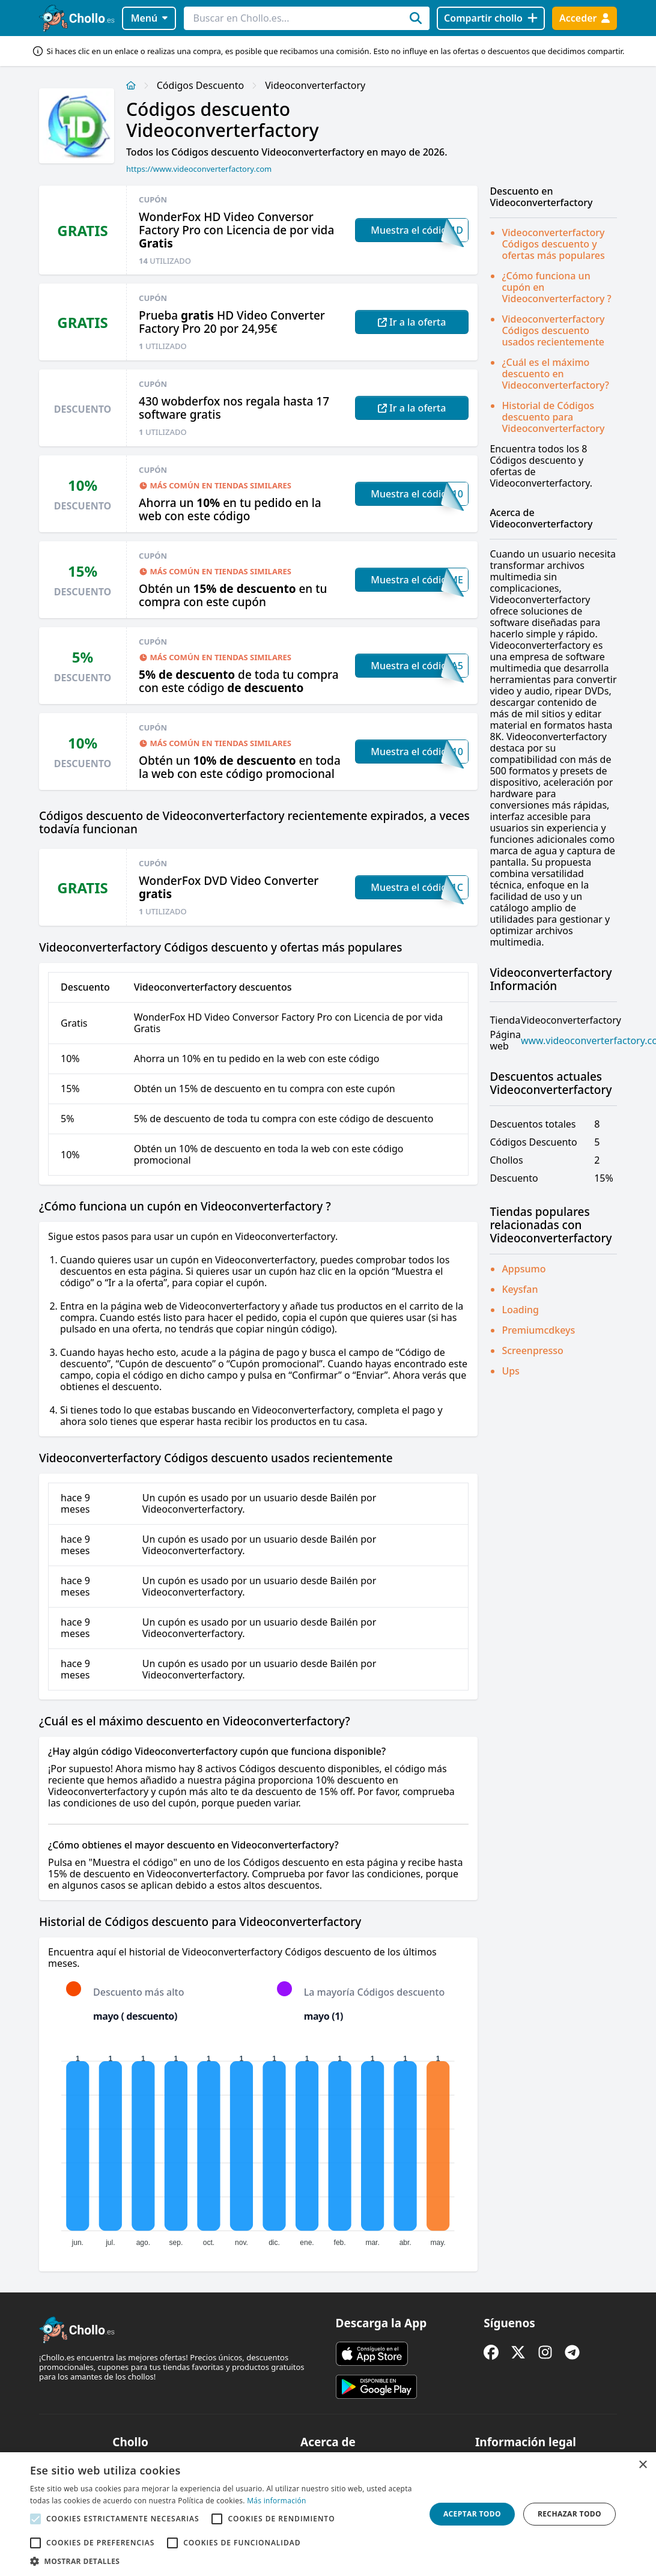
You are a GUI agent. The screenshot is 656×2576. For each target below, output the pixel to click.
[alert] (328, 2514)
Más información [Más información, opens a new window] (276, 2501)
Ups (511, 1371)
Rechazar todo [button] (569, 2514)
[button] (221, 2561)
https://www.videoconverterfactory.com (199, 169)
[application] (258, 2148)
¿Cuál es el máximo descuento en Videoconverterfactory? (555, 374)
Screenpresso (532, 1350)
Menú (149, 18)
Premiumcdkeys (538, 1330)
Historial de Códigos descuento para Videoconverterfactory (553, 417)
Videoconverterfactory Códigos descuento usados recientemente (553, 330)
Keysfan (520, 1289)
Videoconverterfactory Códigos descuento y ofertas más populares (553, 244)
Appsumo (523, 1268)
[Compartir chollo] (490, 18)
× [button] (642, 2465)
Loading (520, 1309)
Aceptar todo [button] (472, 2514)
